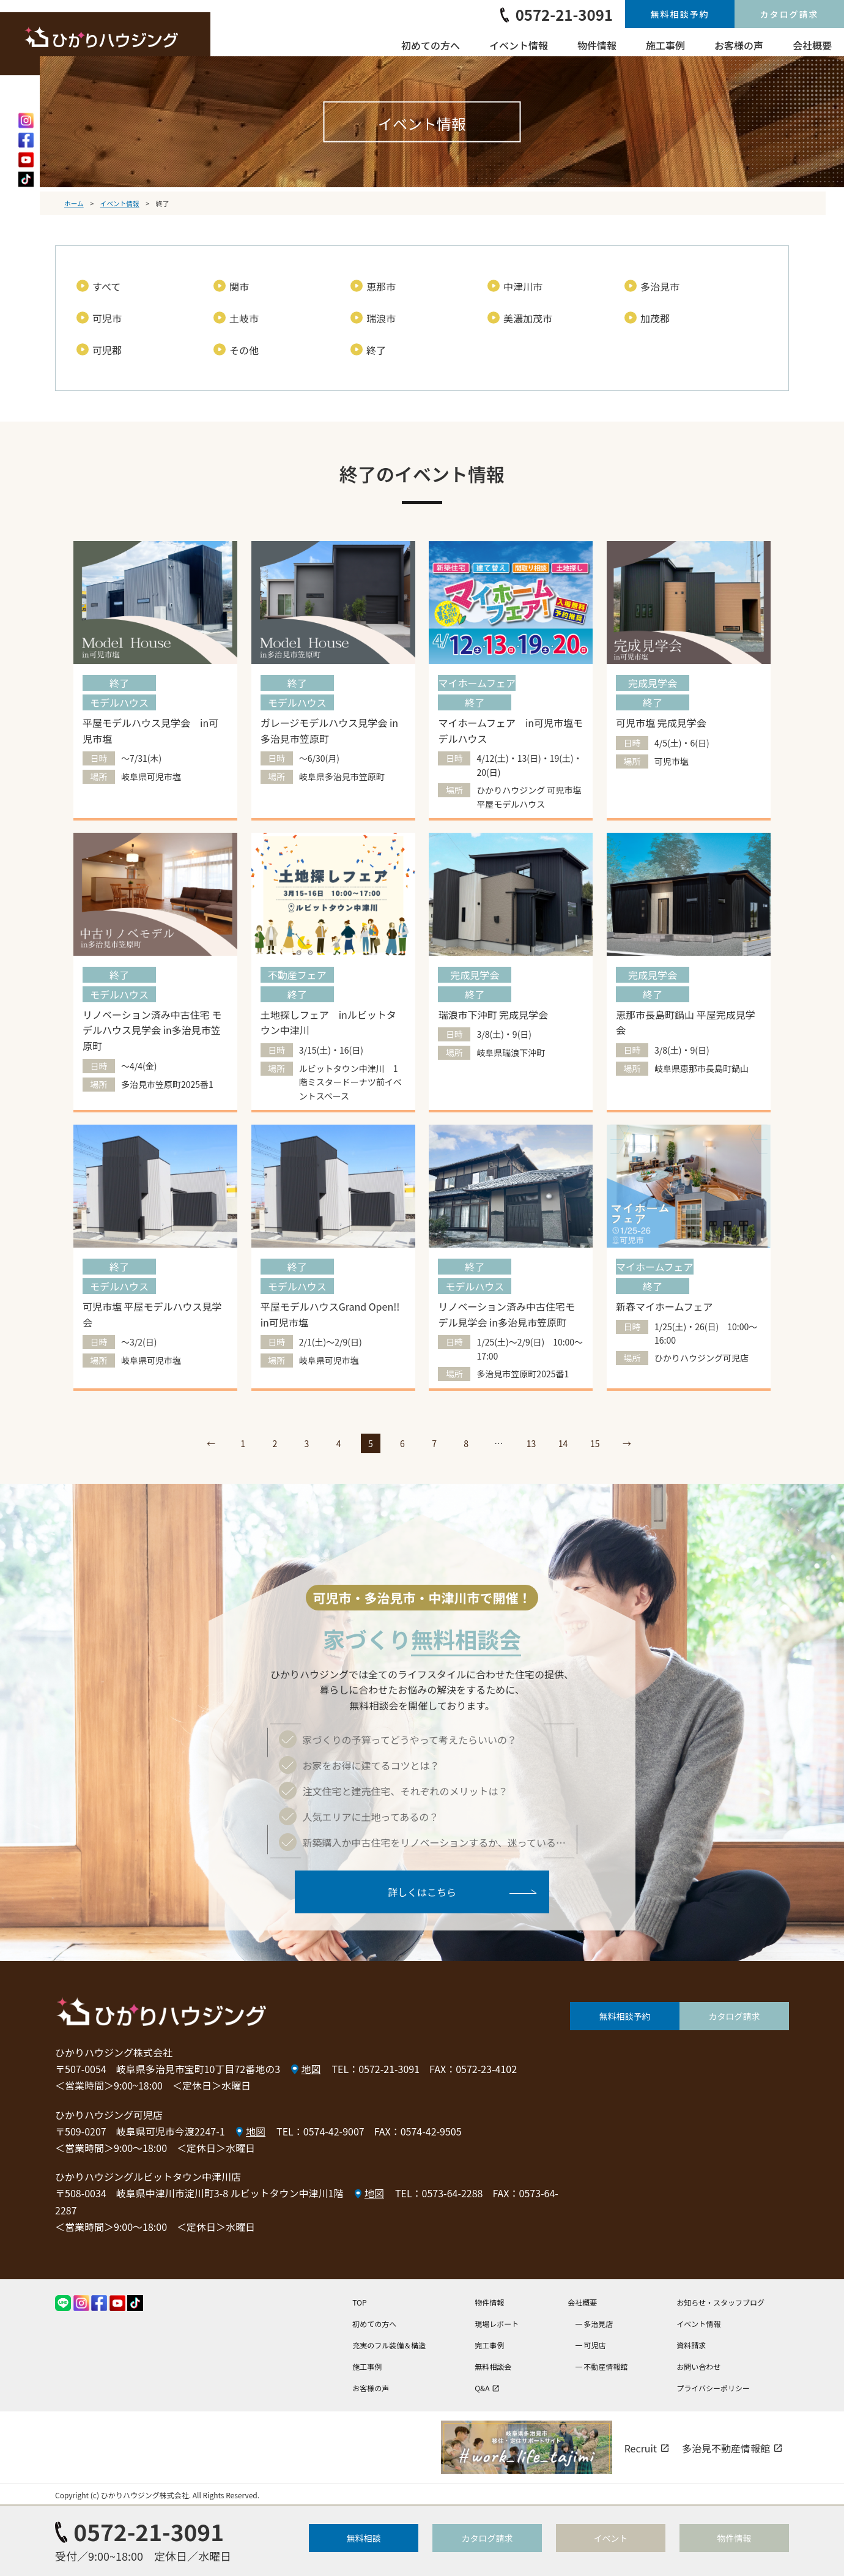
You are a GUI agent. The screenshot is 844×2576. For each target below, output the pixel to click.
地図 (311, 2068)
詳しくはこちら (422, 1891)
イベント (611, 2538)
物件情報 (596, 45)
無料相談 (364, 2538)
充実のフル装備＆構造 (389, 2345)
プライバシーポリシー (713, 2388)
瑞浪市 (381, 318)
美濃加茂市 (527, 318)
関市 (239, 286)
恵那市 (381, 286)
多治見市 (659, 286)
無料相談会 (493, 2366)
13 (531, 1443)
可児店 (594, 2345)
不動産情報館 (605, 2366)
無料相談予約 (680, 14)
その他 (244, 350)
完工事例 (489, 2345)
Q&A (487, 2388)
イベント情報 (518, 45)
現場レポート (497, 2323)
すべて (106, 286)
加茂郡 (655, 318)
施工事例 (665, 45)
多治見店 (598, 2323)
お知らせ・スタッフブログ (720, 2302)
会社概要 (812, 45)
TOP (359, 2302)
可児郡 (107, 350)
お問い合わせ (698, 2366)
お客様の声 (738, 45)
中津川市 (522, 286)
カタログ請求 (789, 14)
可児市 (107, 318)
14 (563, 1443)
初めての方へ (430, 45)
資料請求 (691, 2345)
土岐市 (244, 318)
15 (595, 1443)
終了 (376, 350)
